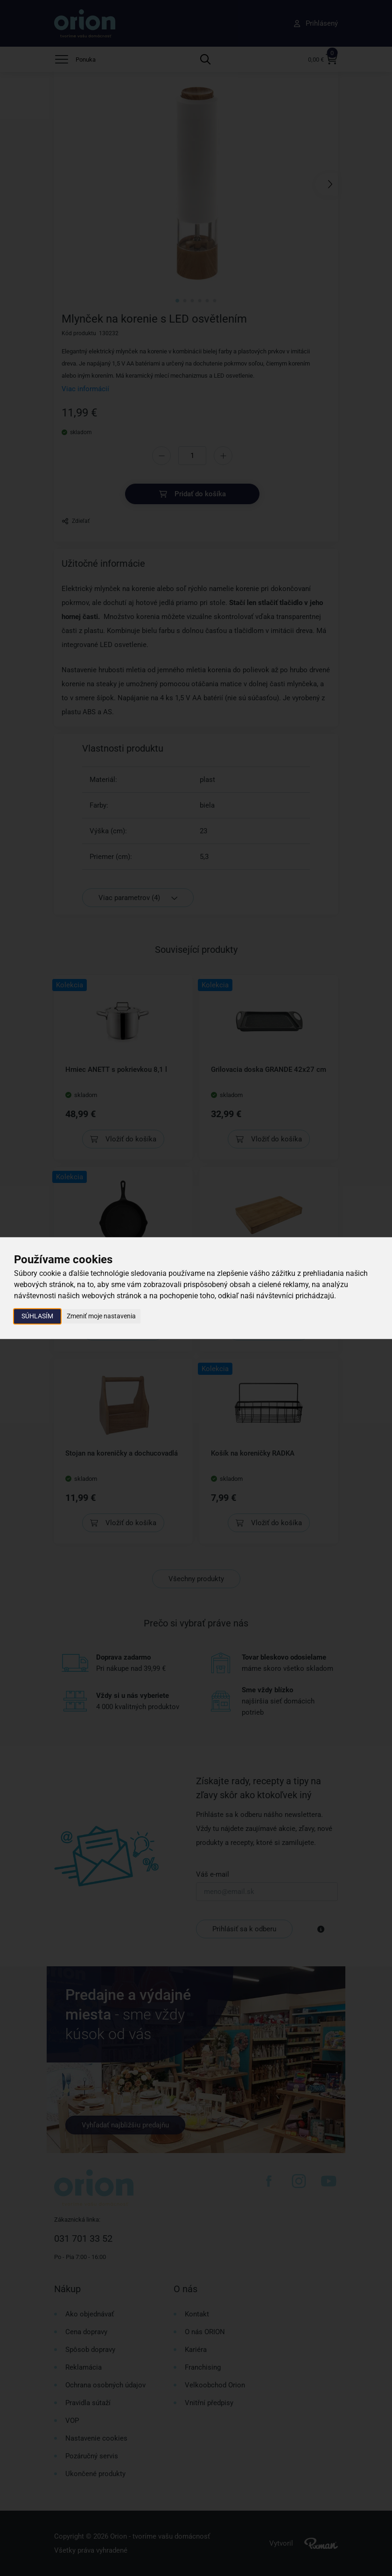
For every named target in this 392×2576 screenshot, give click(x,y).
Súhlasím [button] (37, 1316)
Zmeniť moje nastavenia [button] (101, 1316)
